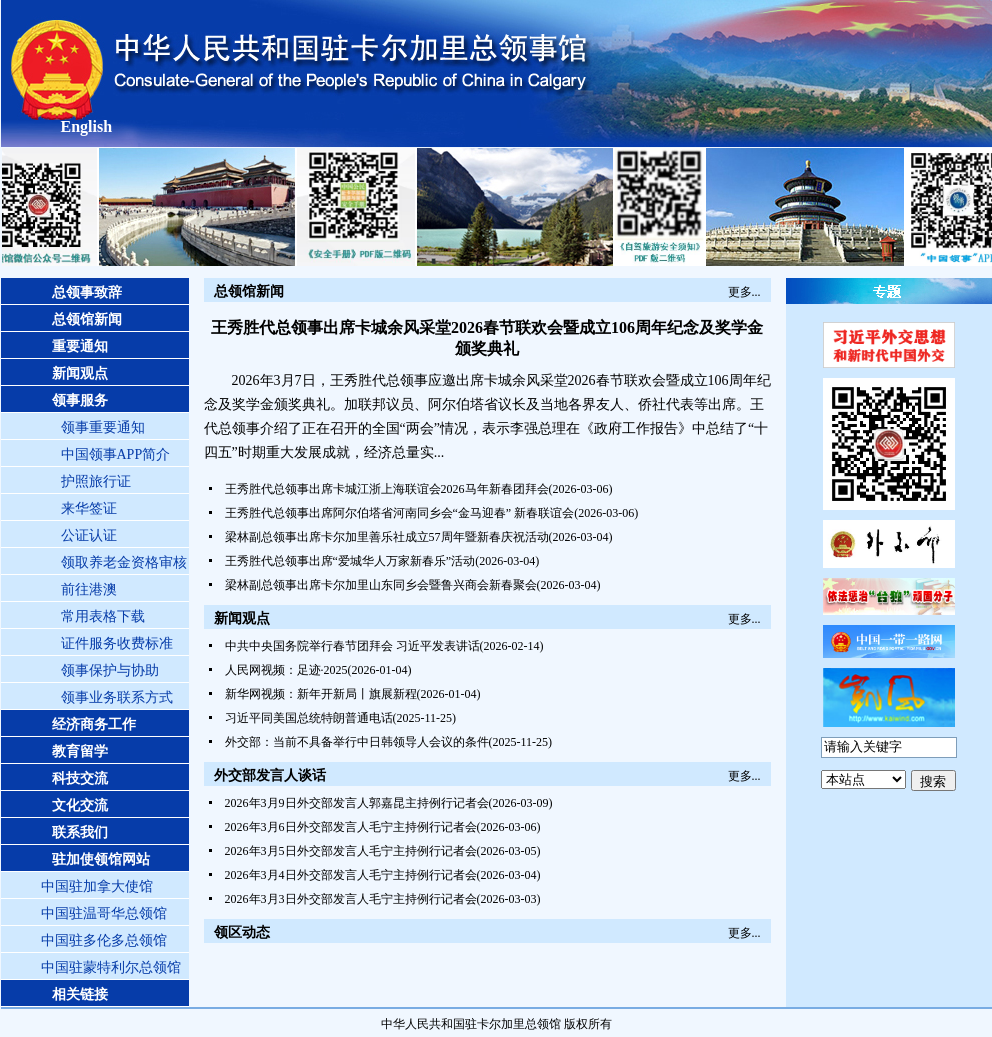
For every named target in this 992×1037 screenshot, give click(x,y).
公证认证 (89, 535)
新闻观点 (80, 373)
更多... (744, 292)
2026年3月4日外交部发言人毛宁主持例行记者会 (351, 875)
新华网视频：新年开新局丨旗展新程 (321, 694)
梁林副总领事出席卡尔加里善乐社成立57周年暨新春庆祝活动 (387, 537)
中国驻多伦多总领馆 (104, 940)
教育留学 (80, 751)
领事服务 (80, 400)
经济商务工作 (94, 724)
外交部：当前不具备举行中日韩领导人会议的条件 (357, 742)
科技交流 (80, 778)
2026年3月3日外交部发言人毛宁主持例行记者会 (351, 899)
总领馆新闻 (87, 319)
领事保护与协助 (110, 670)
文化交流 (80, 805)
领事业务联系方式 (117, 697)
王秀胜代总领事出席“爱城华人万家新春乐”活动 (350, 561)
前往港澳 (89, 589)
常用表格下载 (103, 616)
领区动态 (242, 932)
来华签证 (89, 508)
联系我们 (80, 832)
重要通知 (80, 346)
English (87, 126)
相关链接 (80, 994)
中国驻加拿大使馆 (97, 886)
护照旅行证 (96, 481)
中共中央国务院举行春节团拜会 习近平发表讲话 (352, 646)
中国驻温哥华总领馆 (104, 913)
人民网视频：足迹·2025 (286, 670)
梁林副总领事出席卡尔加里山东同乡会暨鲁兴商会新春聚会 (381, 585)
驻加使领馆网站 (101, 859)
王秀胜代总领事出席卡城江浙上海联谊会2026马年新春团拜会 (387, 489)
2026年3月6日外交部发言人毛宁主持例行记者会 (351, 827)
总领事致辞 (87, 292)
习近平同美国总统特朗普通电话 (309, 718)
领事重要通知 (103, 427)
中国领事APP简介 (116, 454)
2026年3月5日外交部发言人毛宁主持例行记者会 (351, 851)
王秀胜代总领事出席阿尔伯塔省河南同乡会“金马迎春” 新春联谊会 (400, 513)
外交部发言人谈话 (270, 775)
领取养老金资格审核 (124, 562)
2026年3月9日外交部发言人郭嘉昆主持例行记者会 (357, 803)
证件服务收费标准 (117, 643)
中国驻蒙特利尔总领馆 (111, 967)
